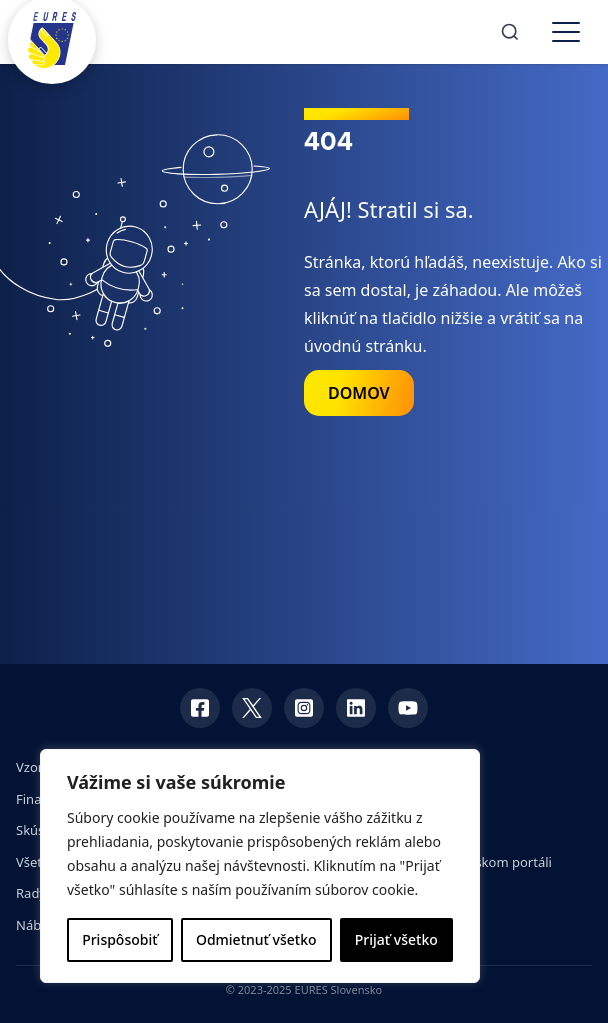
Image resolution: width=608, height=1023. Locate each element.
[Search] (510, 32)
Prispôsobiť (119, 939)
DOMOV (359, 393)
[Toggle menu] (566, 32)
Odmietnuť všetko (256, 939)
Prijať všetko (396, 939)
